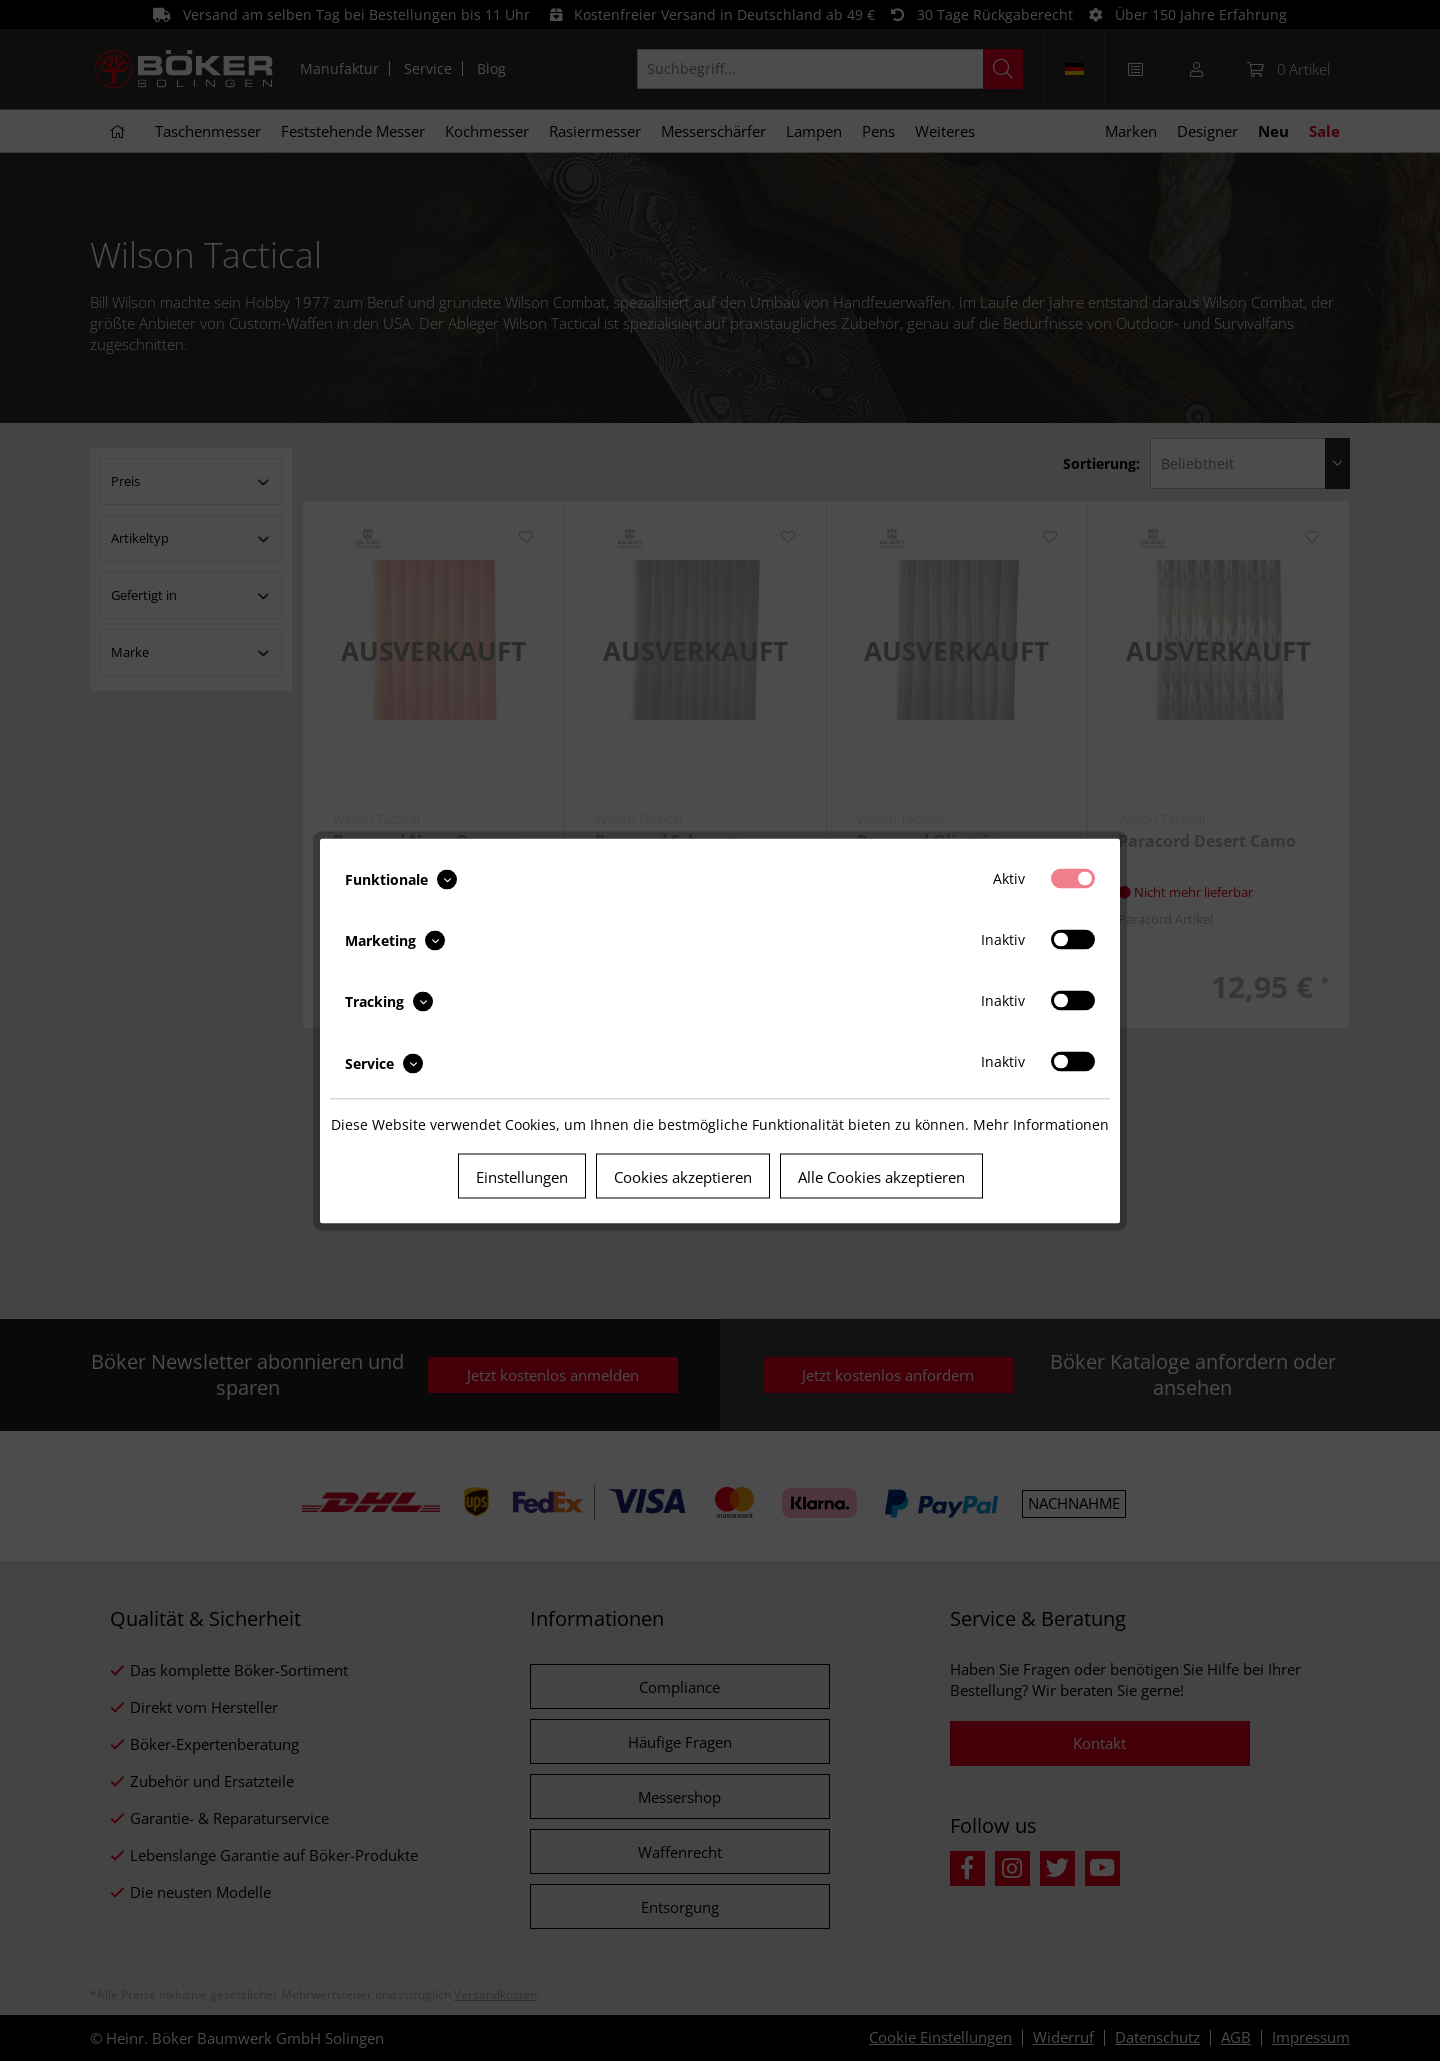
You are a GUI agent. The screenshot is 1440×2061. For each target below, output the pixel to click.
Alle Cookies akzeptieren (881, 1176)
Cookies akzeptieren (683, 1176)
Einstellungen (522, 1176)
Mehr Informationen (1041, 1123)
